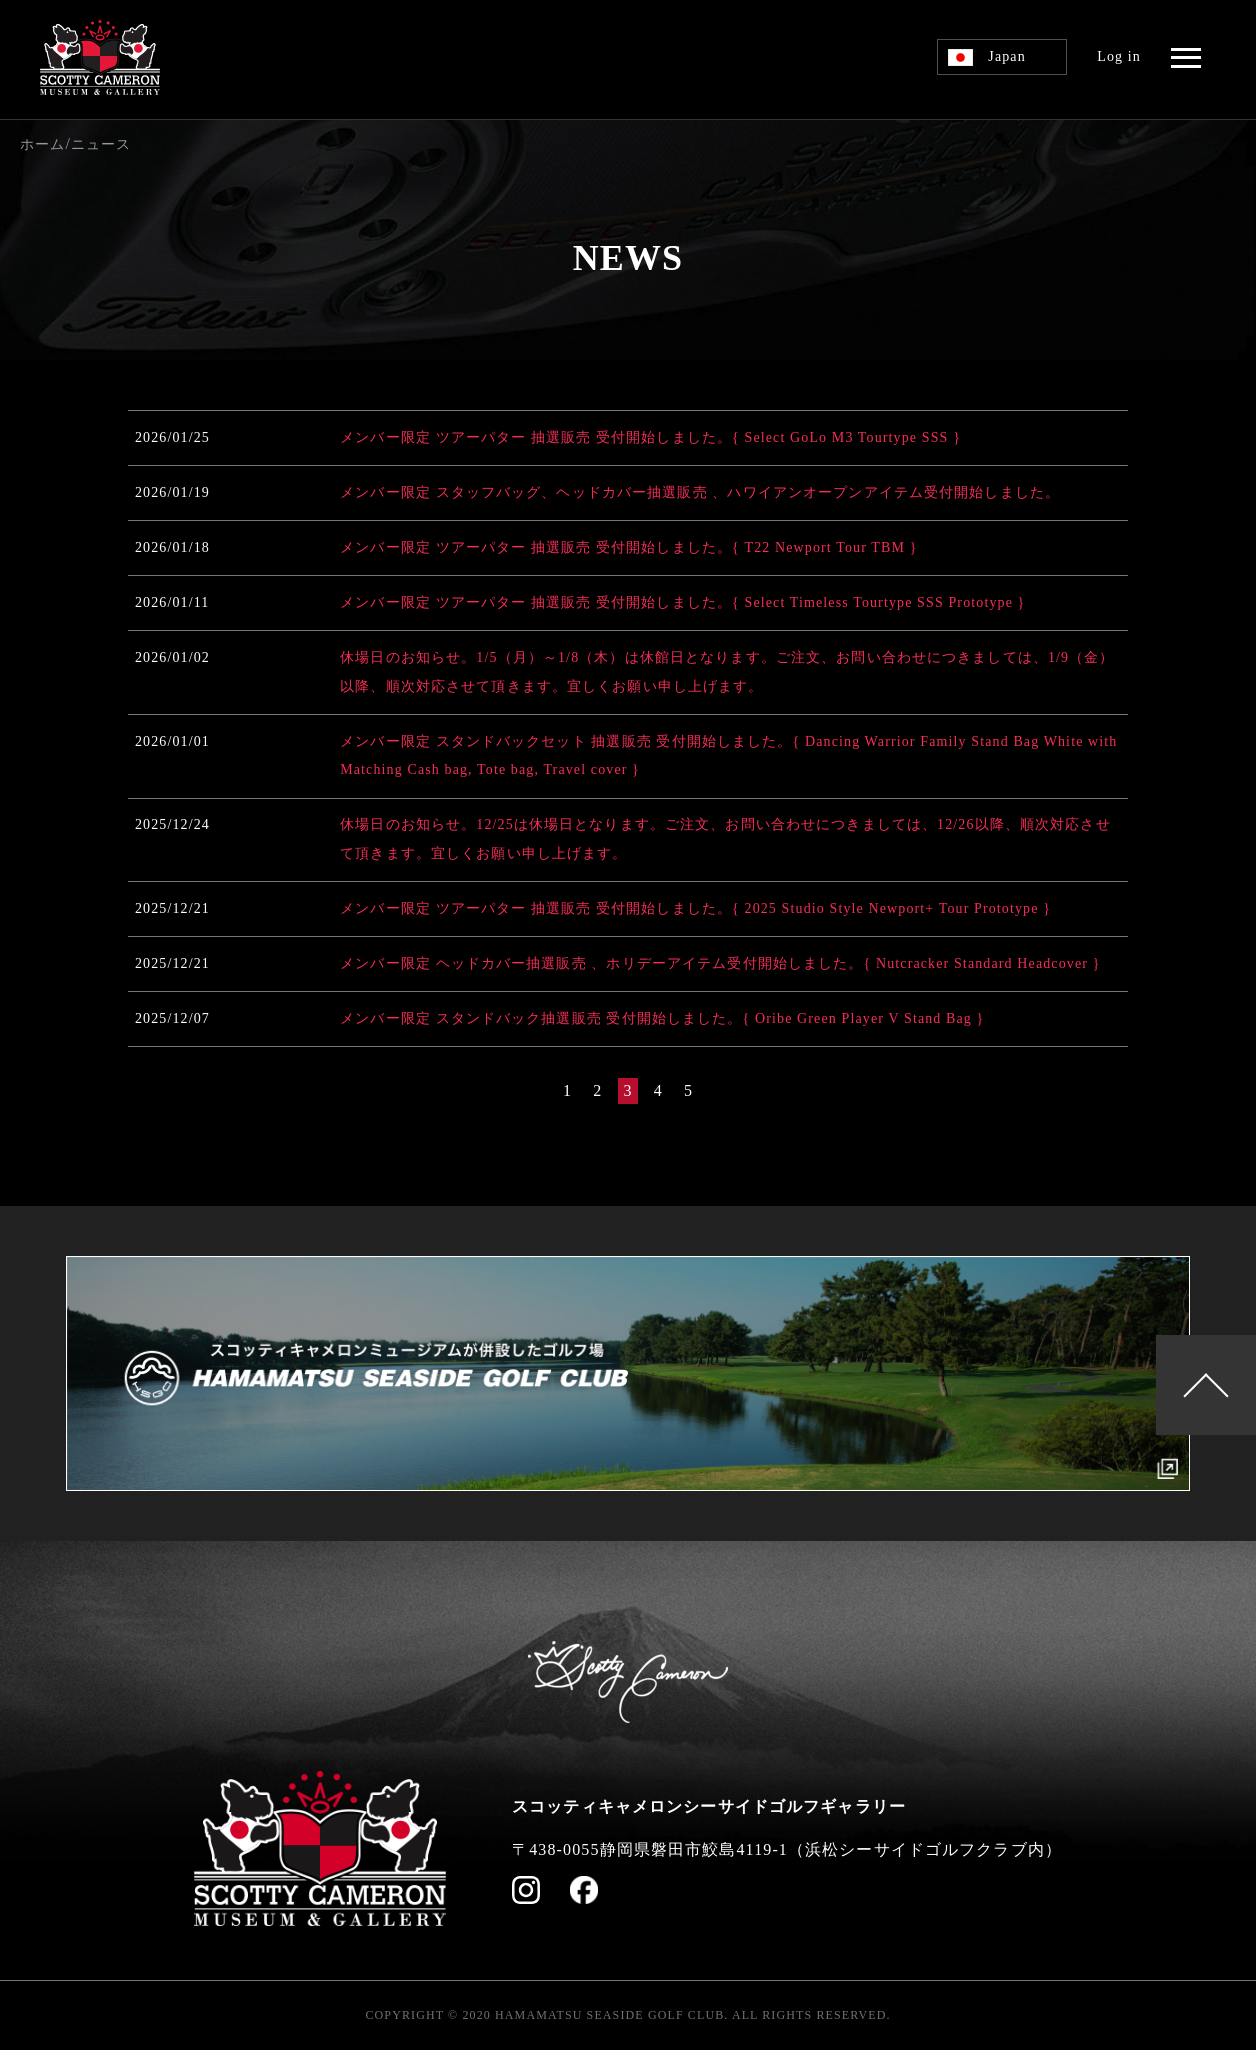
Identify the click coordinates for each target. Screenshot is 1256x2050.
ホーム (42, 144)
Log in (1119, 56)
